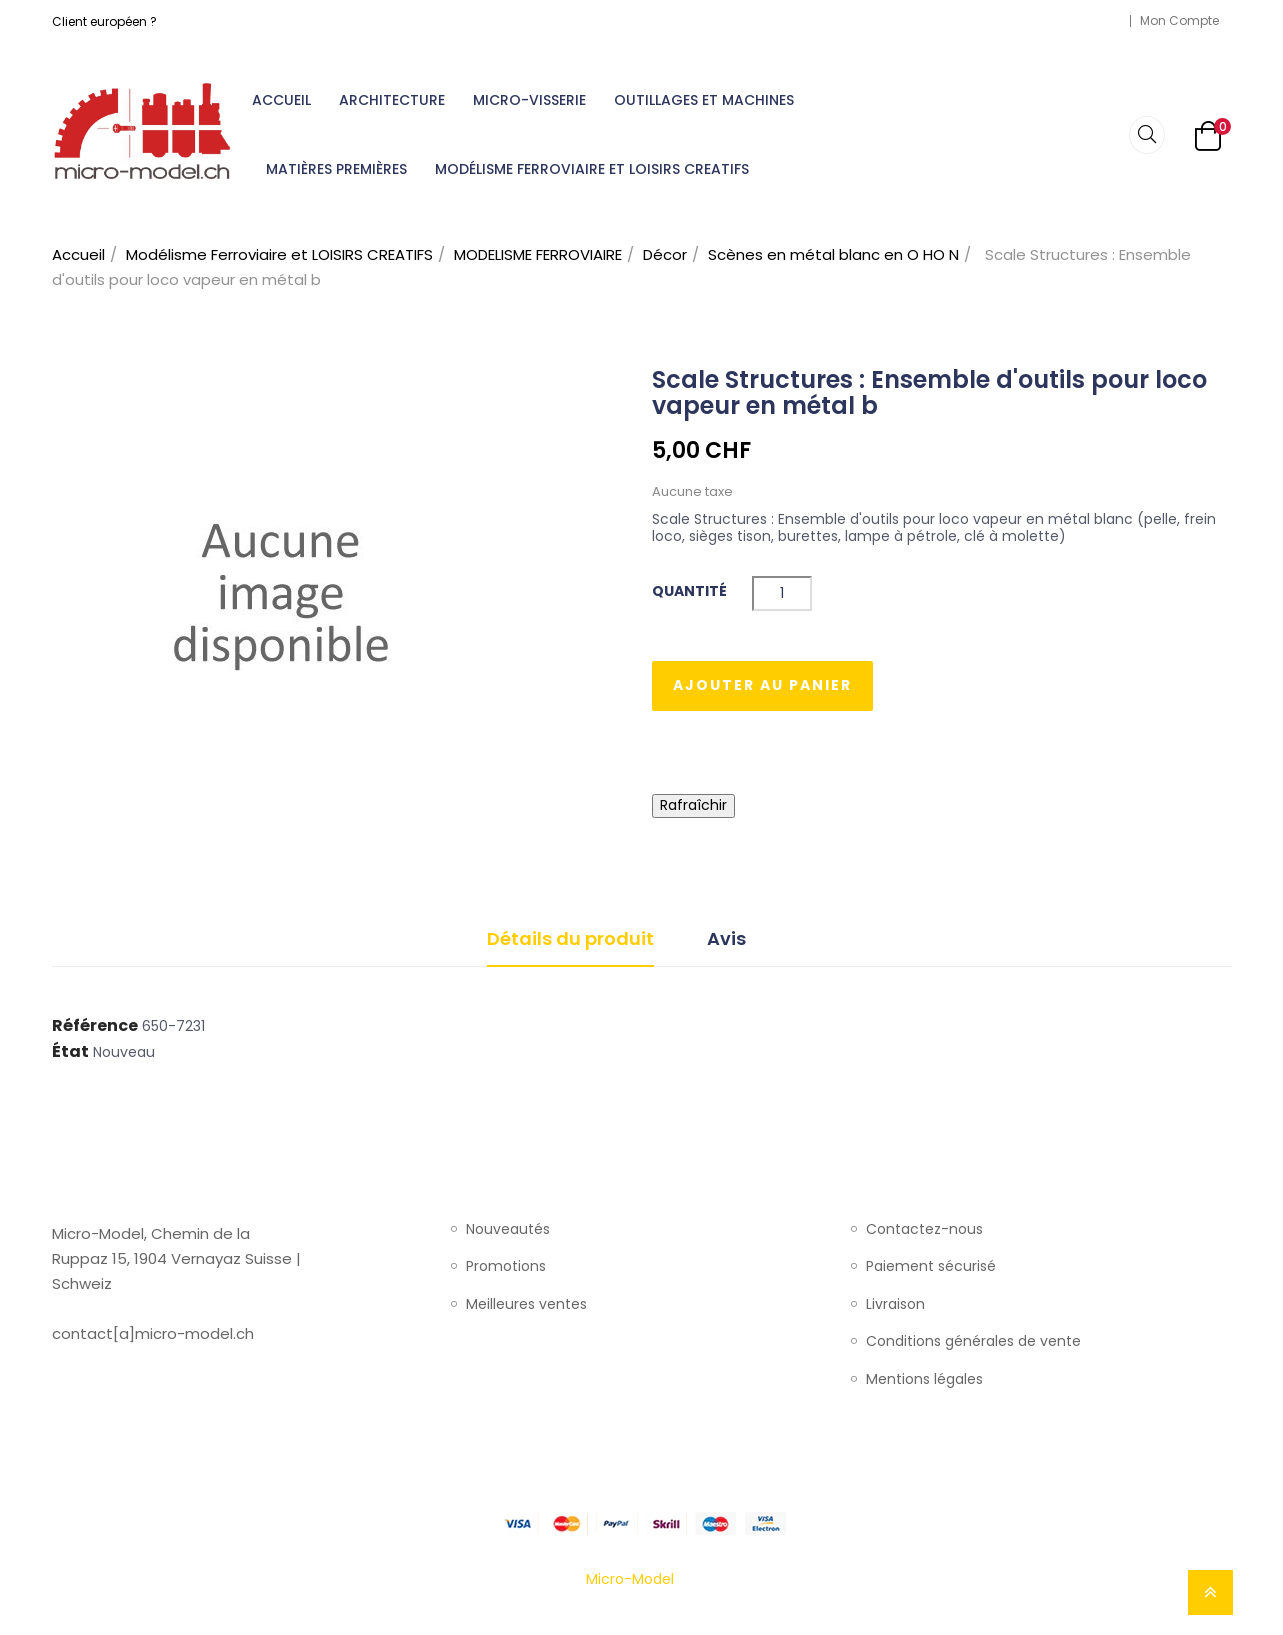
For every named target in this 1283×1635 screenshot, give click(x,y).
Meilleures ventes (526, 1305)
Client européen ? (104, 21)
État (70, 1052)
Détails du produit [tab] (570, 938)
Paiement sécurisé (931, 1267)
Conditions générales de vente (973, 1342)
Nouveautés (508, 1230)
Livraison (895, 1305)
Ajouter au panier (762, 685)
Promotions (506, 1267)
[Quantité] (782, 593)
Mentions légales (924, 1380)
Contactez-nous (924, 1230)
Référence (95, 1026)
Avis (726, 938)
